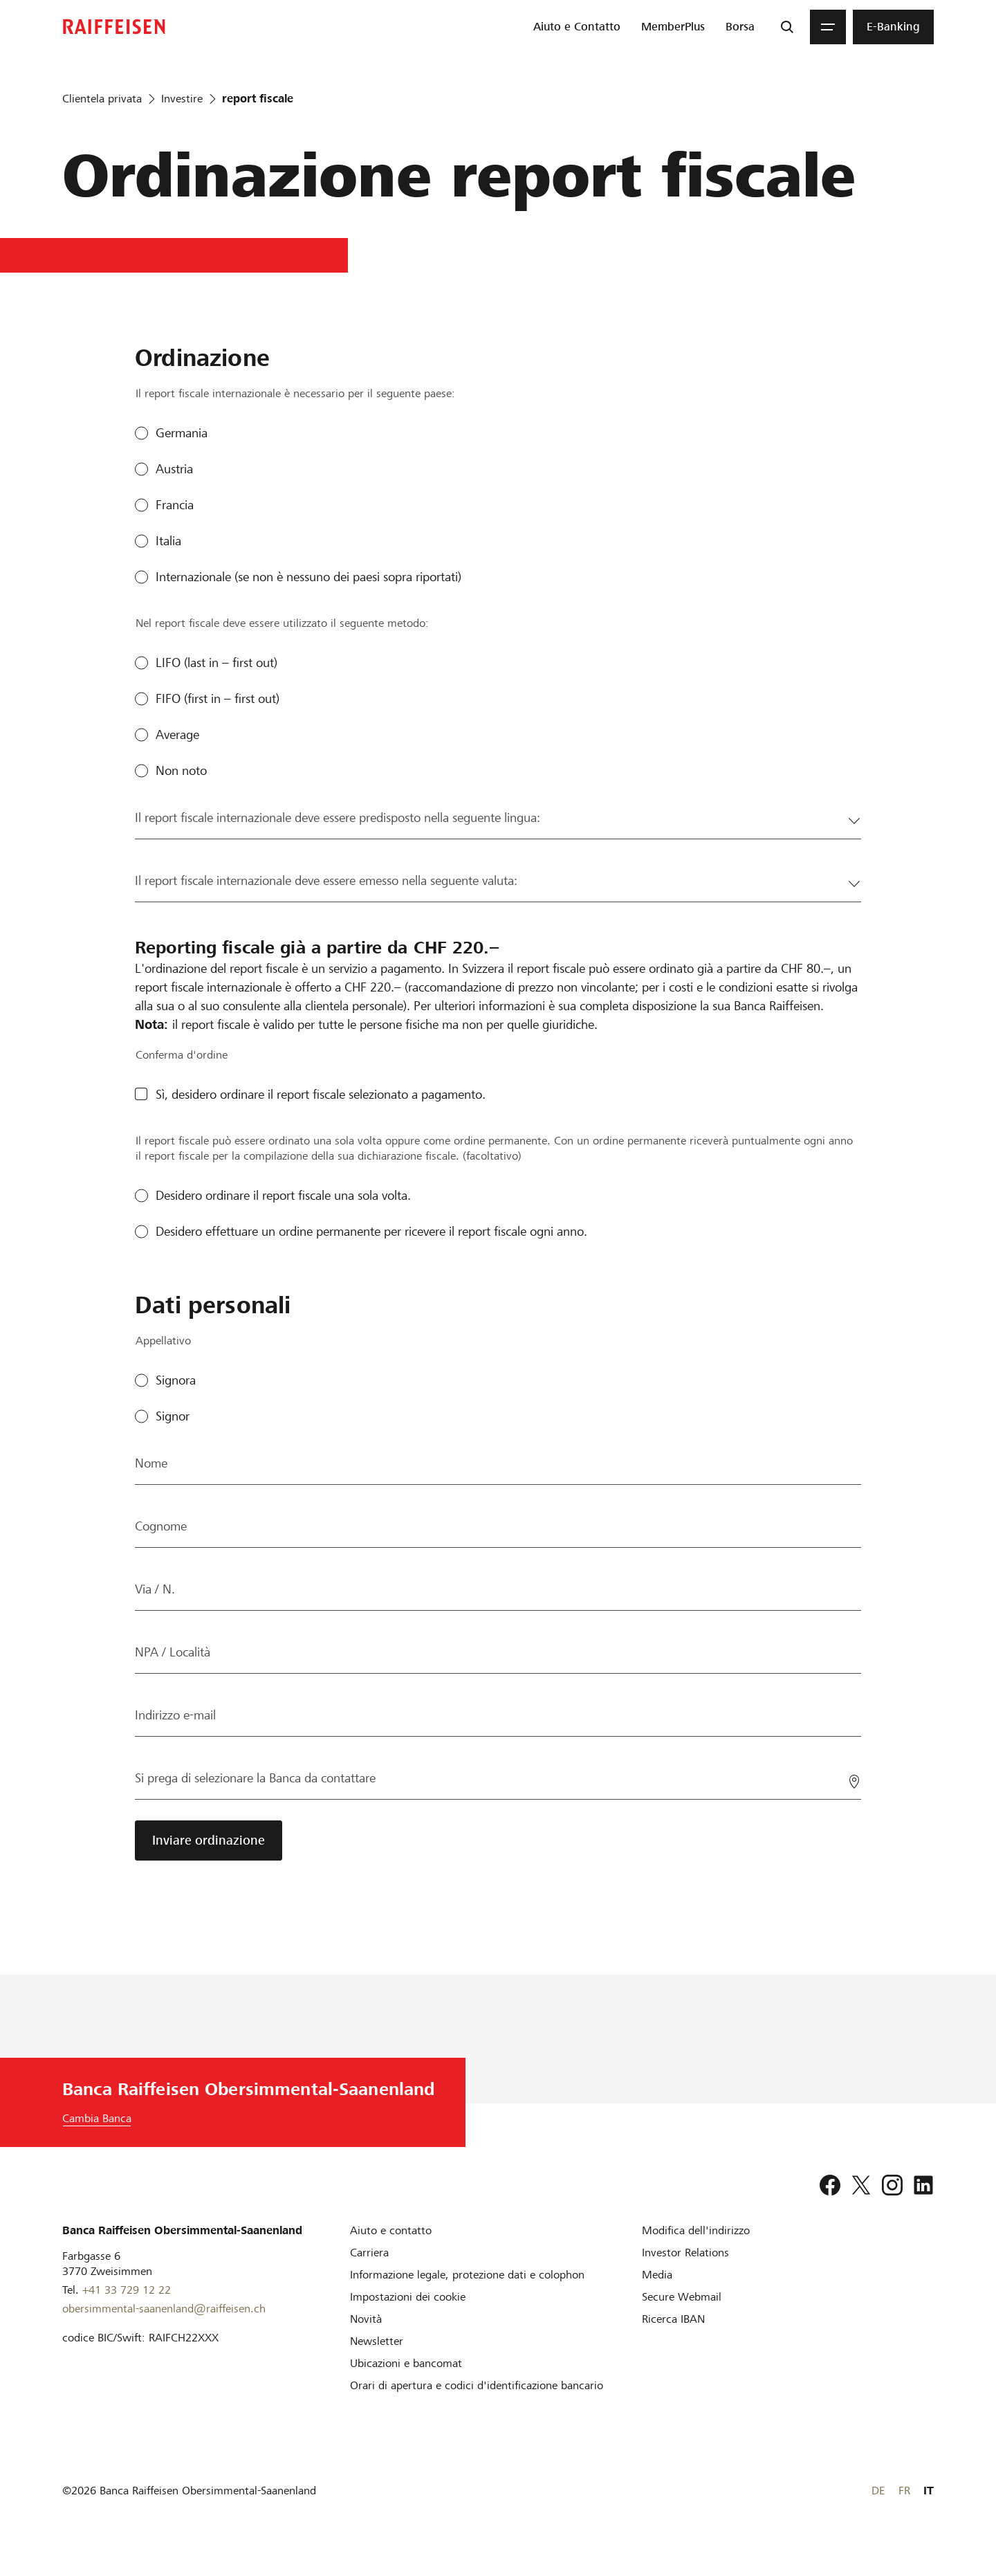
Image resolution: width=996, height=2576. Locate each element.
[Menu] (828, 27)
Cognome (161, 1526)
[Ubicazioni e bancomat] (406, 2363)
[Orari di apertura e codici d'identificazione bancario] (476, 2385)
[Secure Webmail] (681, 2296)
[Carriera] (369, 2252)
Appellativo (163, 1340)
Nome (151, 1463)
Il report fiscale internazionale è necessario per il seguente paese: (295, 393)
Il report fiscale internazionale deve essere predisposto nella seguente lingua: (337, 817)
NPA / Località (172, 1652)
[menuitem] (577, 27)
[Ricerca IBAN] (673, 2319)
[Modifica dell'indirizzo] (696, 2230)
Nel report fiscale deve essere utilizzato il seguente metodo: (282, 623)
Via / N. (155, 1589)
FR (904, 2490)
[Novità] (366, 2319)
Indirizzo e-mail (175, 1715)
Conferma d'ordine (182, 1054)
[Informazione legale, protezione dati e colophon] (467, 2274)
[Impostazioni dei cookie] (407, 2296)
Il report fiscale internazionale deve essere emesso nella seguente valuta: (326, 880)
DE (878, 2490)
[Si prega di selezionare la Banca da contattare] (498, 1778)
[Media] (657, 2274)
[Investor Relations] (685, 2252)
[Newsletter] (376, 2341)
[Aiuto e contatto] (391, 2230)
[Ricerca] (787, 27)
